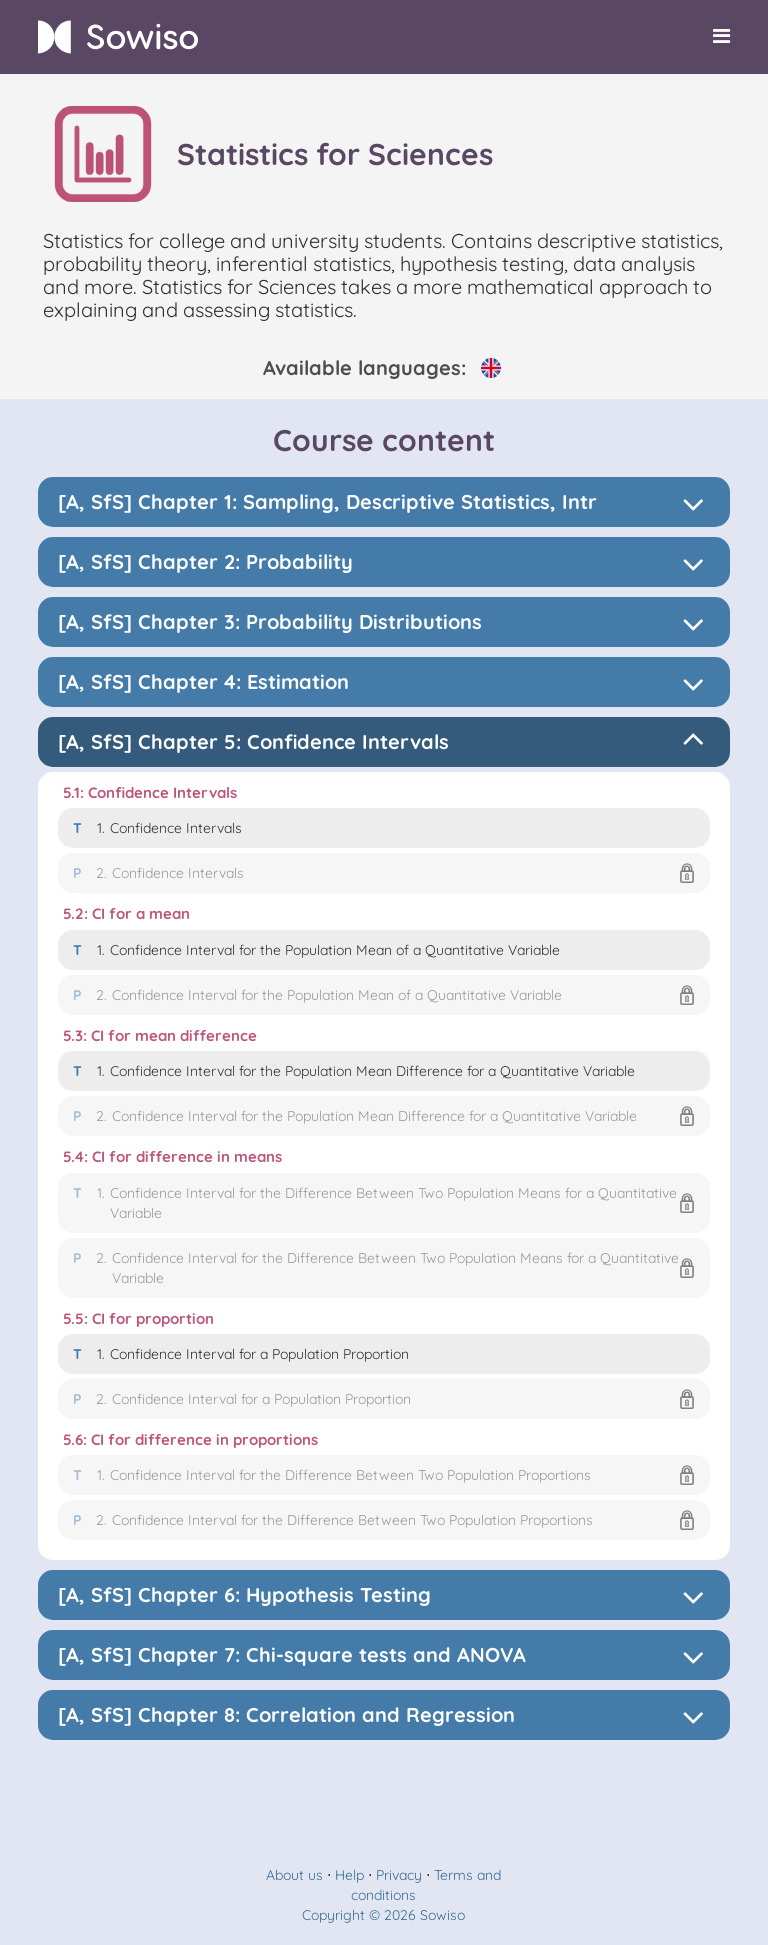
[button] (384, 873)
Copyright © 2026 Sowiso (383, 1915)
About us (294, 1875)
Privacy (399, 1875)
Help (349, 1875)
